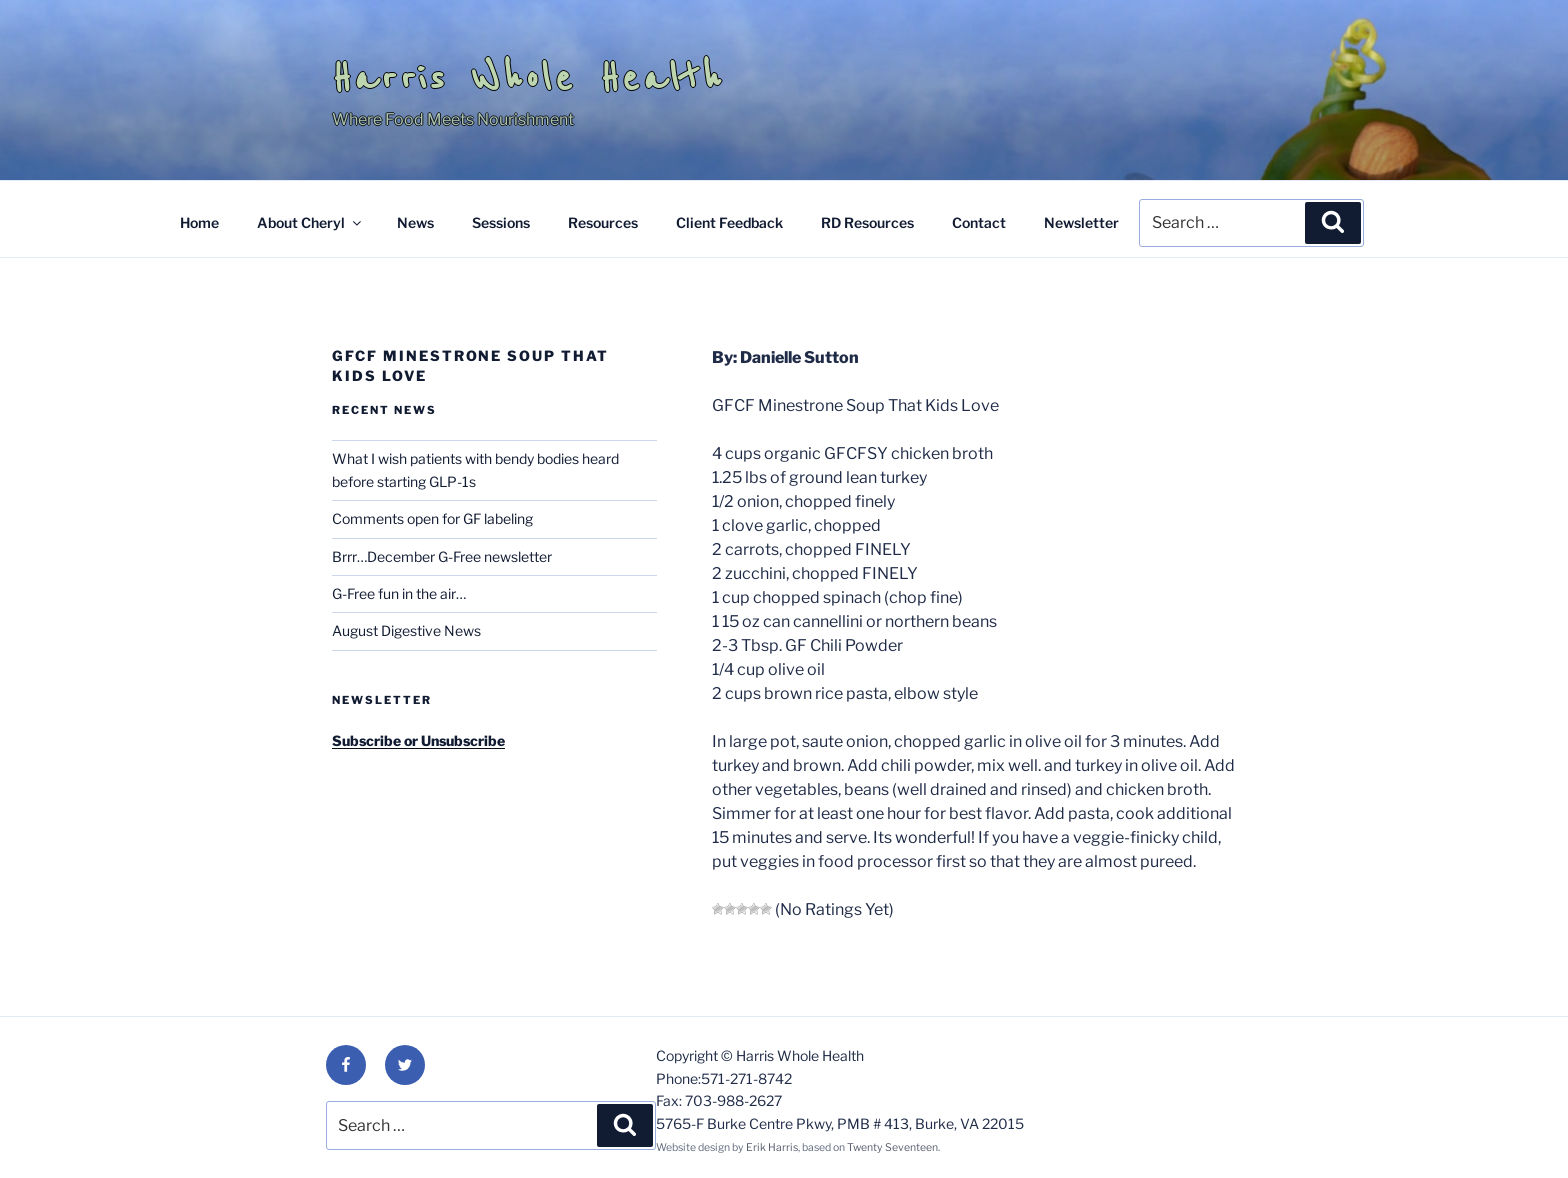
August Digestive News (406, 630)
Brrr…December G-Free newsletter (442, 556)
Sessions (501, 222)
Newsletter (1081, 222)
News (415, 222)
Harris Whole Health (528, 78)
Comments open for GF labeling (432, 518)
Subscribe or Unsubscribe (418, 740)
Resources (603, 222)
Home (199, 222)
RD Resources (867, 222)
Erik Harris (772, 1147)
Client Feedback (729, 222)
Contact (979, 222)
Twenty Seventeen (892, 1147)
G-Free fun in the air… (399, 593)
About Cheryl (310, 222)
